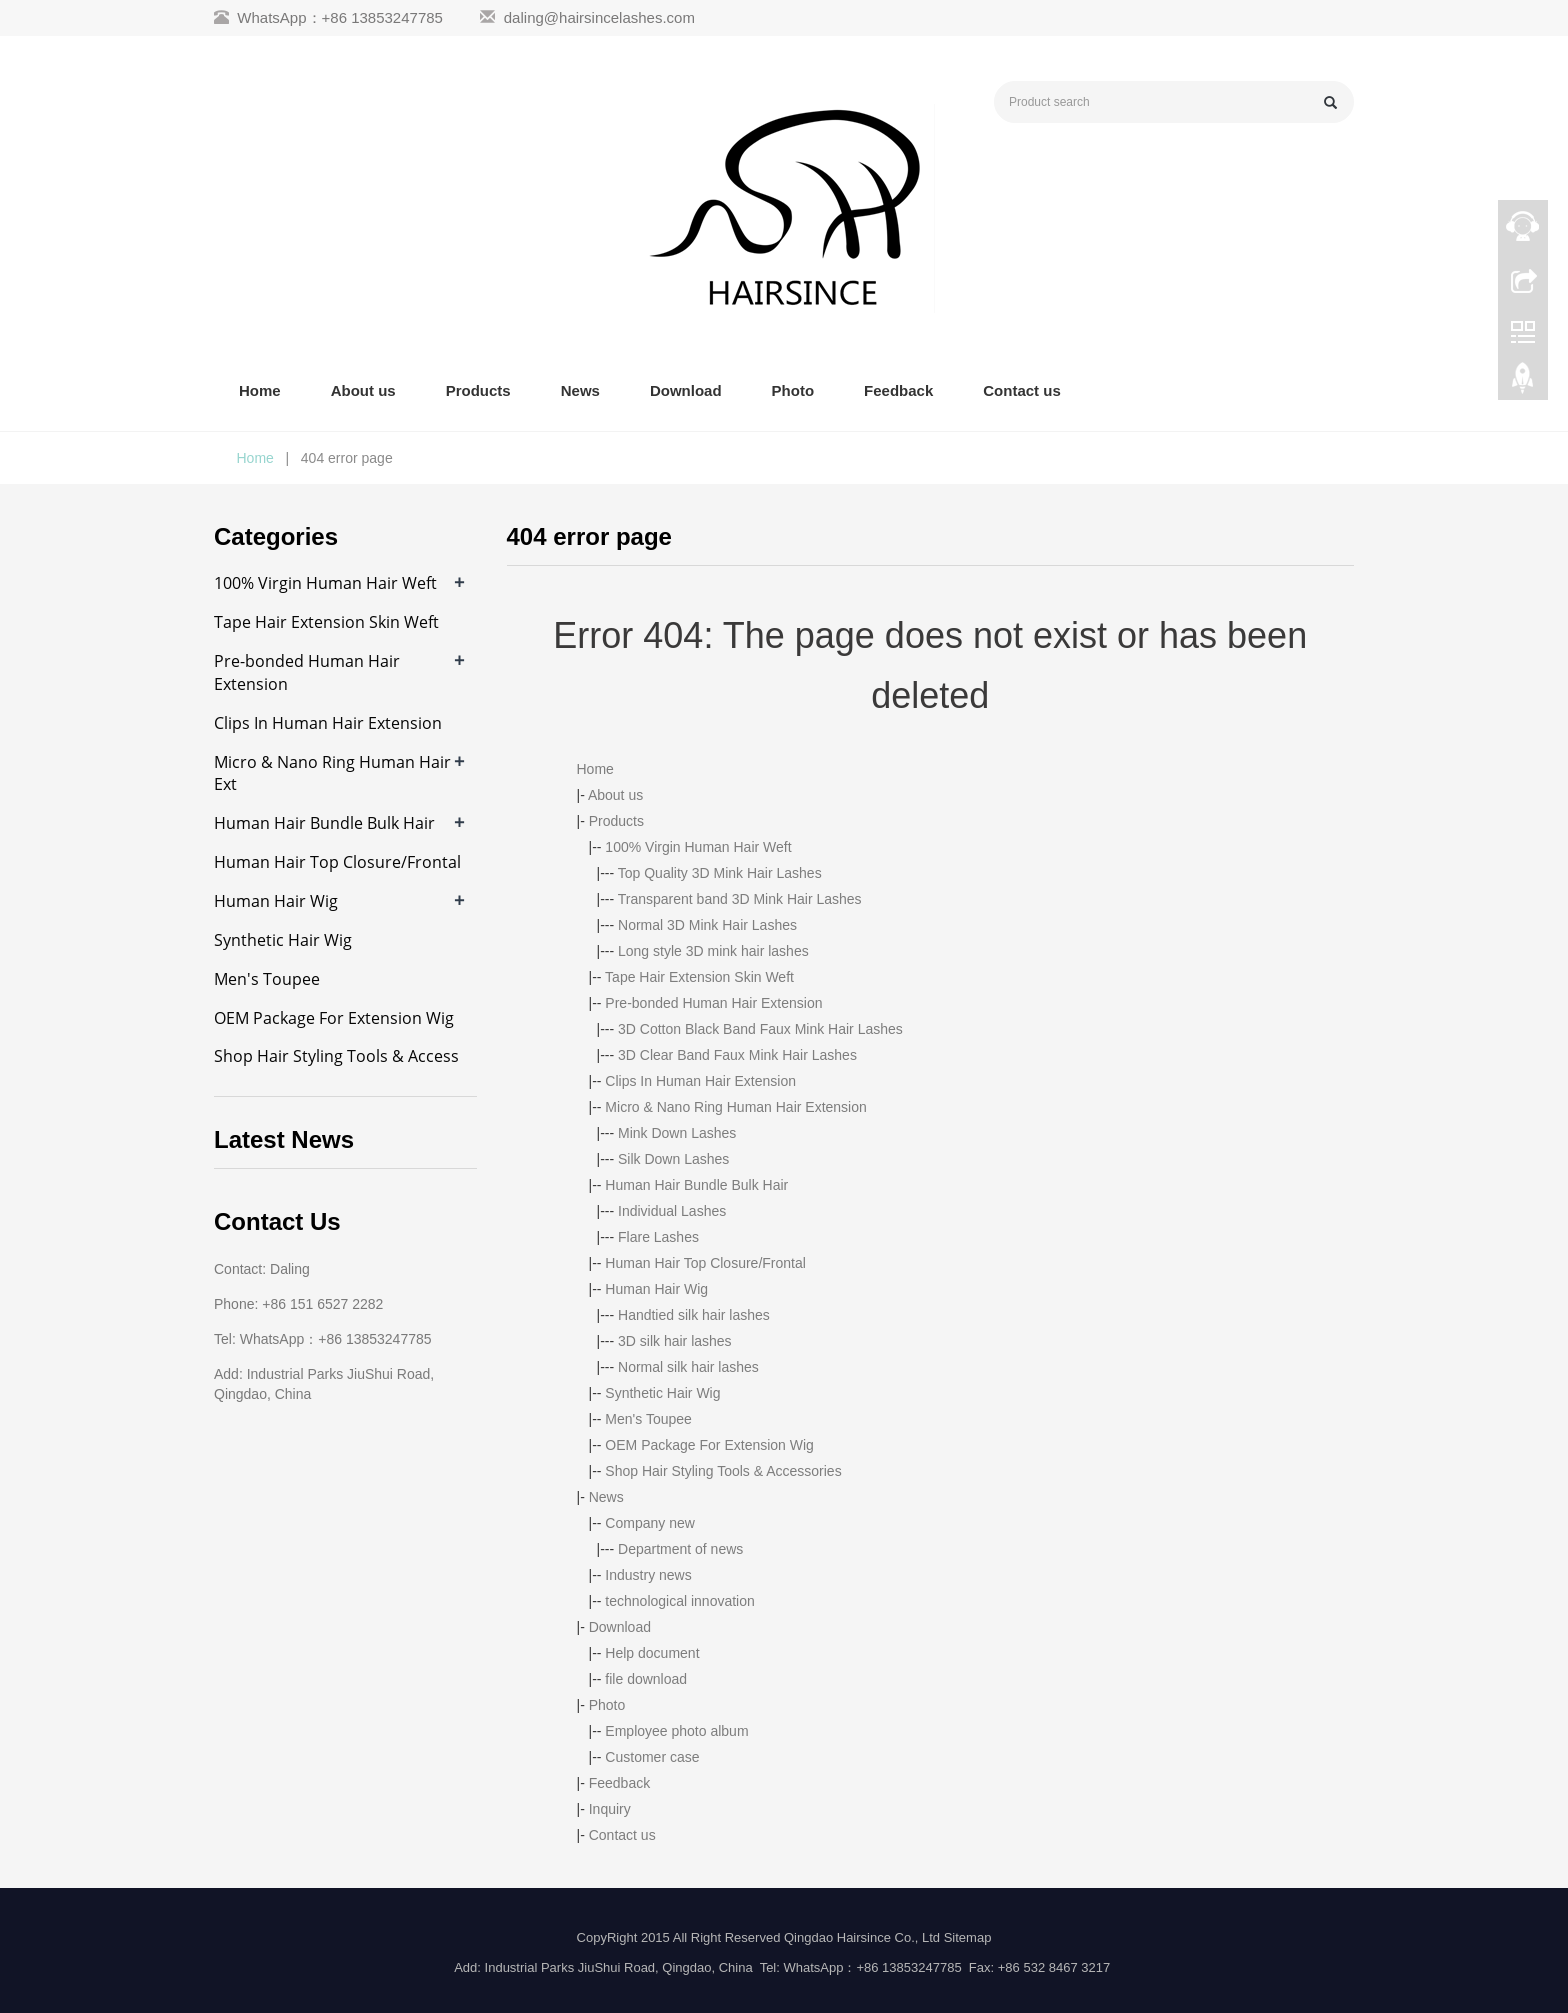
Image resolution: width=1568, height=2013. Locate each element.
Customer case (652, 1757)
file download (646, 1679)
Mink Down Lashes (677, 1133)
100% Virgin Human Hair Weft (698, 847)
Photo (793, 390)
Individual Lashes (672, 1211)
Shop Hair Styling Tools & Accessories (723, 1471)
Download (686, 390)
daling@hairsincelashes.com (599, 17)
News (580, 390)
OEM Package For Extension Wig (709, 1445)
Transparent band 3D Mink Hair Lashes (740, 899)
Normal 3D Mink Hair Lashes (707, 925)
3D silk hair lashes (675, 1341)
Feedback (898, 390)
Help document (652, 1653)
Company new (650, 1523)
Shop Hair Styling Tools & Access (336, 1056)
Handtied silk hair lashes (694, 1315)
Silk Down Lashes (673, 1159)
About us (363, 390)
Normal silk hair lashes (688, 1367)
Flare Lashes (658, 1237)
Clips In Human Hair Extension (700, 1081)
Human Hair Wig (656, 1289)
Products (478, 390)
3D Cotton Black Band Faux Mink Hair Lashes (760, 1029)
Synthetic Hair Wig (662, 1393)
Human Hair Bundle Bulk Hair (696, 1185)
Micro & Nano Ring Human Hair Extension (735, 1107)
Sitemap (968, 1937)
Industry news (648, 1575)
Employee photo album (676, 1731)
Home (260, 390)
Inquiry (610, 1809)
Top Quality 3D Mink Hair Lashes (720, 873)
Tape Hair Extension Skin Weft (699, 977)
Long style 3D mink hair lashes (713, 951)
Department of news (680, 1549)
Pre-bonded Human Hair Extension (713, 1003)
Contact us (1022, 390)
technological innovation (679, 1601)
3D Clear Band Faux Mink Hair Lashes (737, 1055)
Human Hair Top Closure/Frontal (705, 1263)
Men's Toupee (648, 1419)
